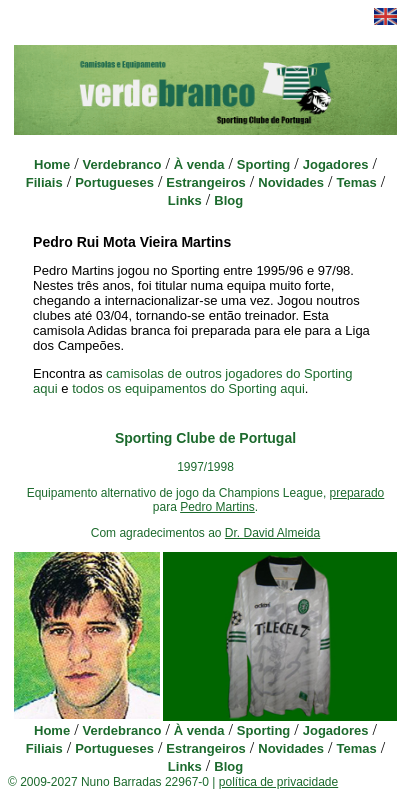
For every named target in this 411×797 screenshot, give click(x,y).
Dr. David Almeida (272, 533)
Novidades (291, 182)
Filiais (44, 182)
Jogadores (336, 164)
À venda (199, 164)
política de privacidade (278, 782)
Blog (228, 200)
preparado (357, 493)
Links (185, 200)
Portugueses (114, 182)
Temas (356, 182)
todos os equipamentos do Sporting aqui (188, 388)
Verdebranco (122, 164)
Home (52, 164)
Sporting (263, 164)
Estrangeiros (205, 182)
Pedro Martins (217, 507)
